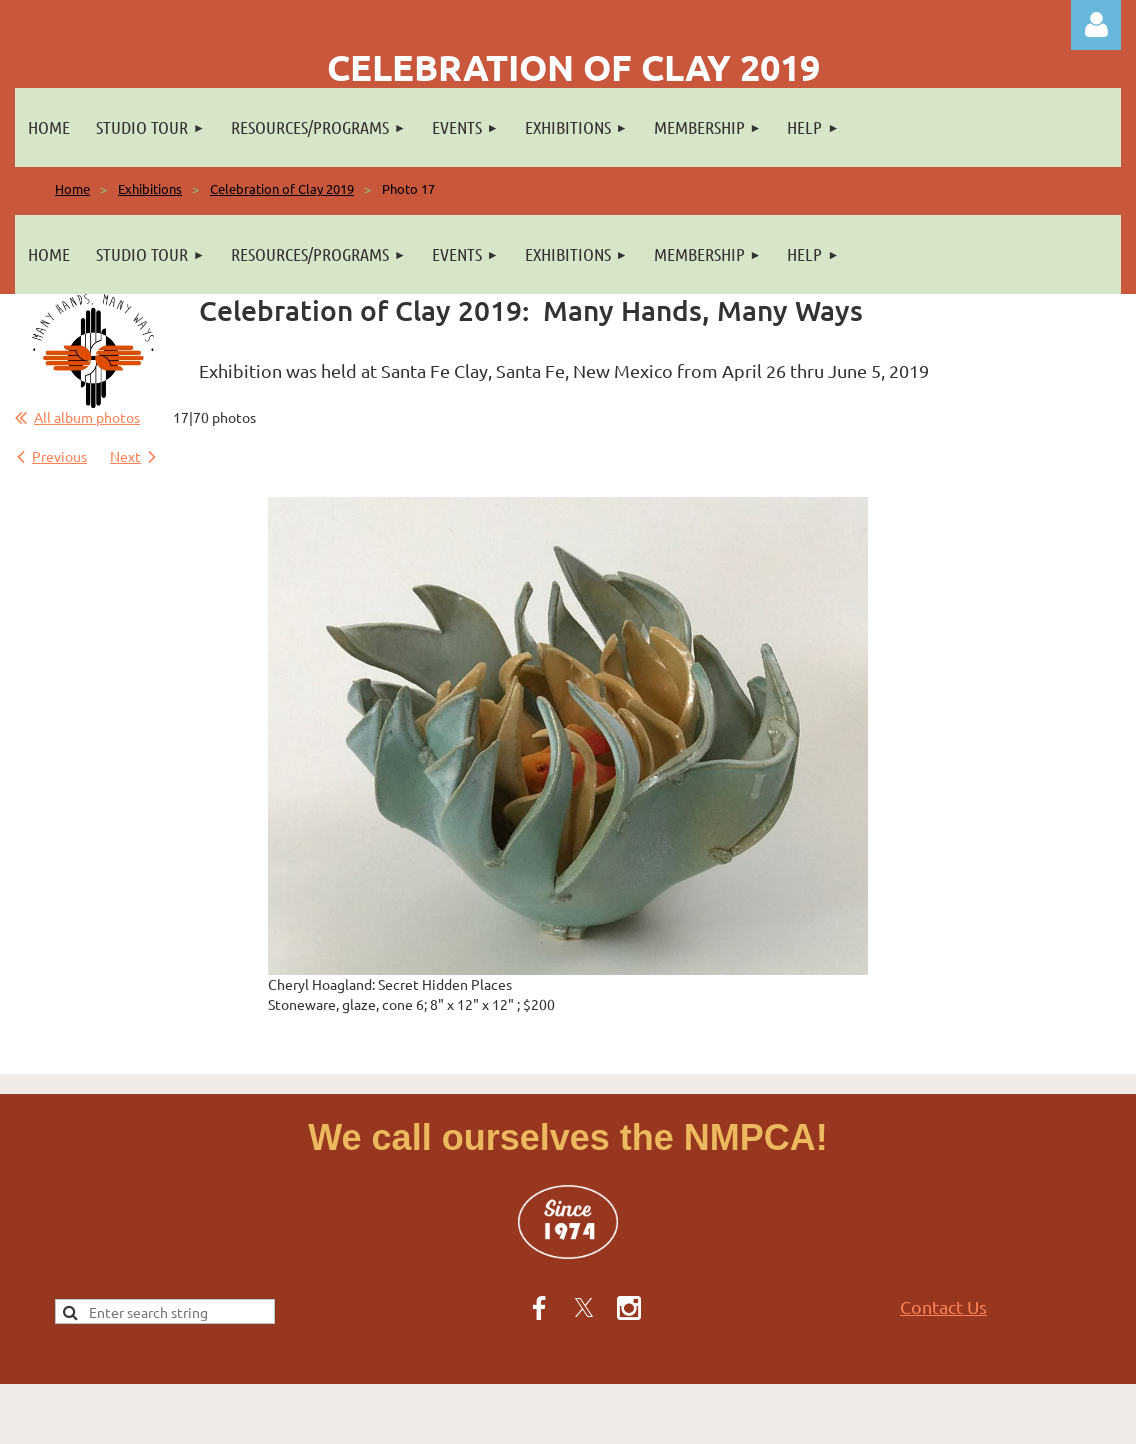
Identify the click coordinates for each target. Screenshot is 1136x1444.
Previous (59, 456)
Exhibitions (150, 188)
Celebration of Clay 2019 (282, 188)
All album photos (87, 417)
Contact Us (943, 1306)
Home (72, 188)
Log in (1096, 25)
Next (125, 456)
